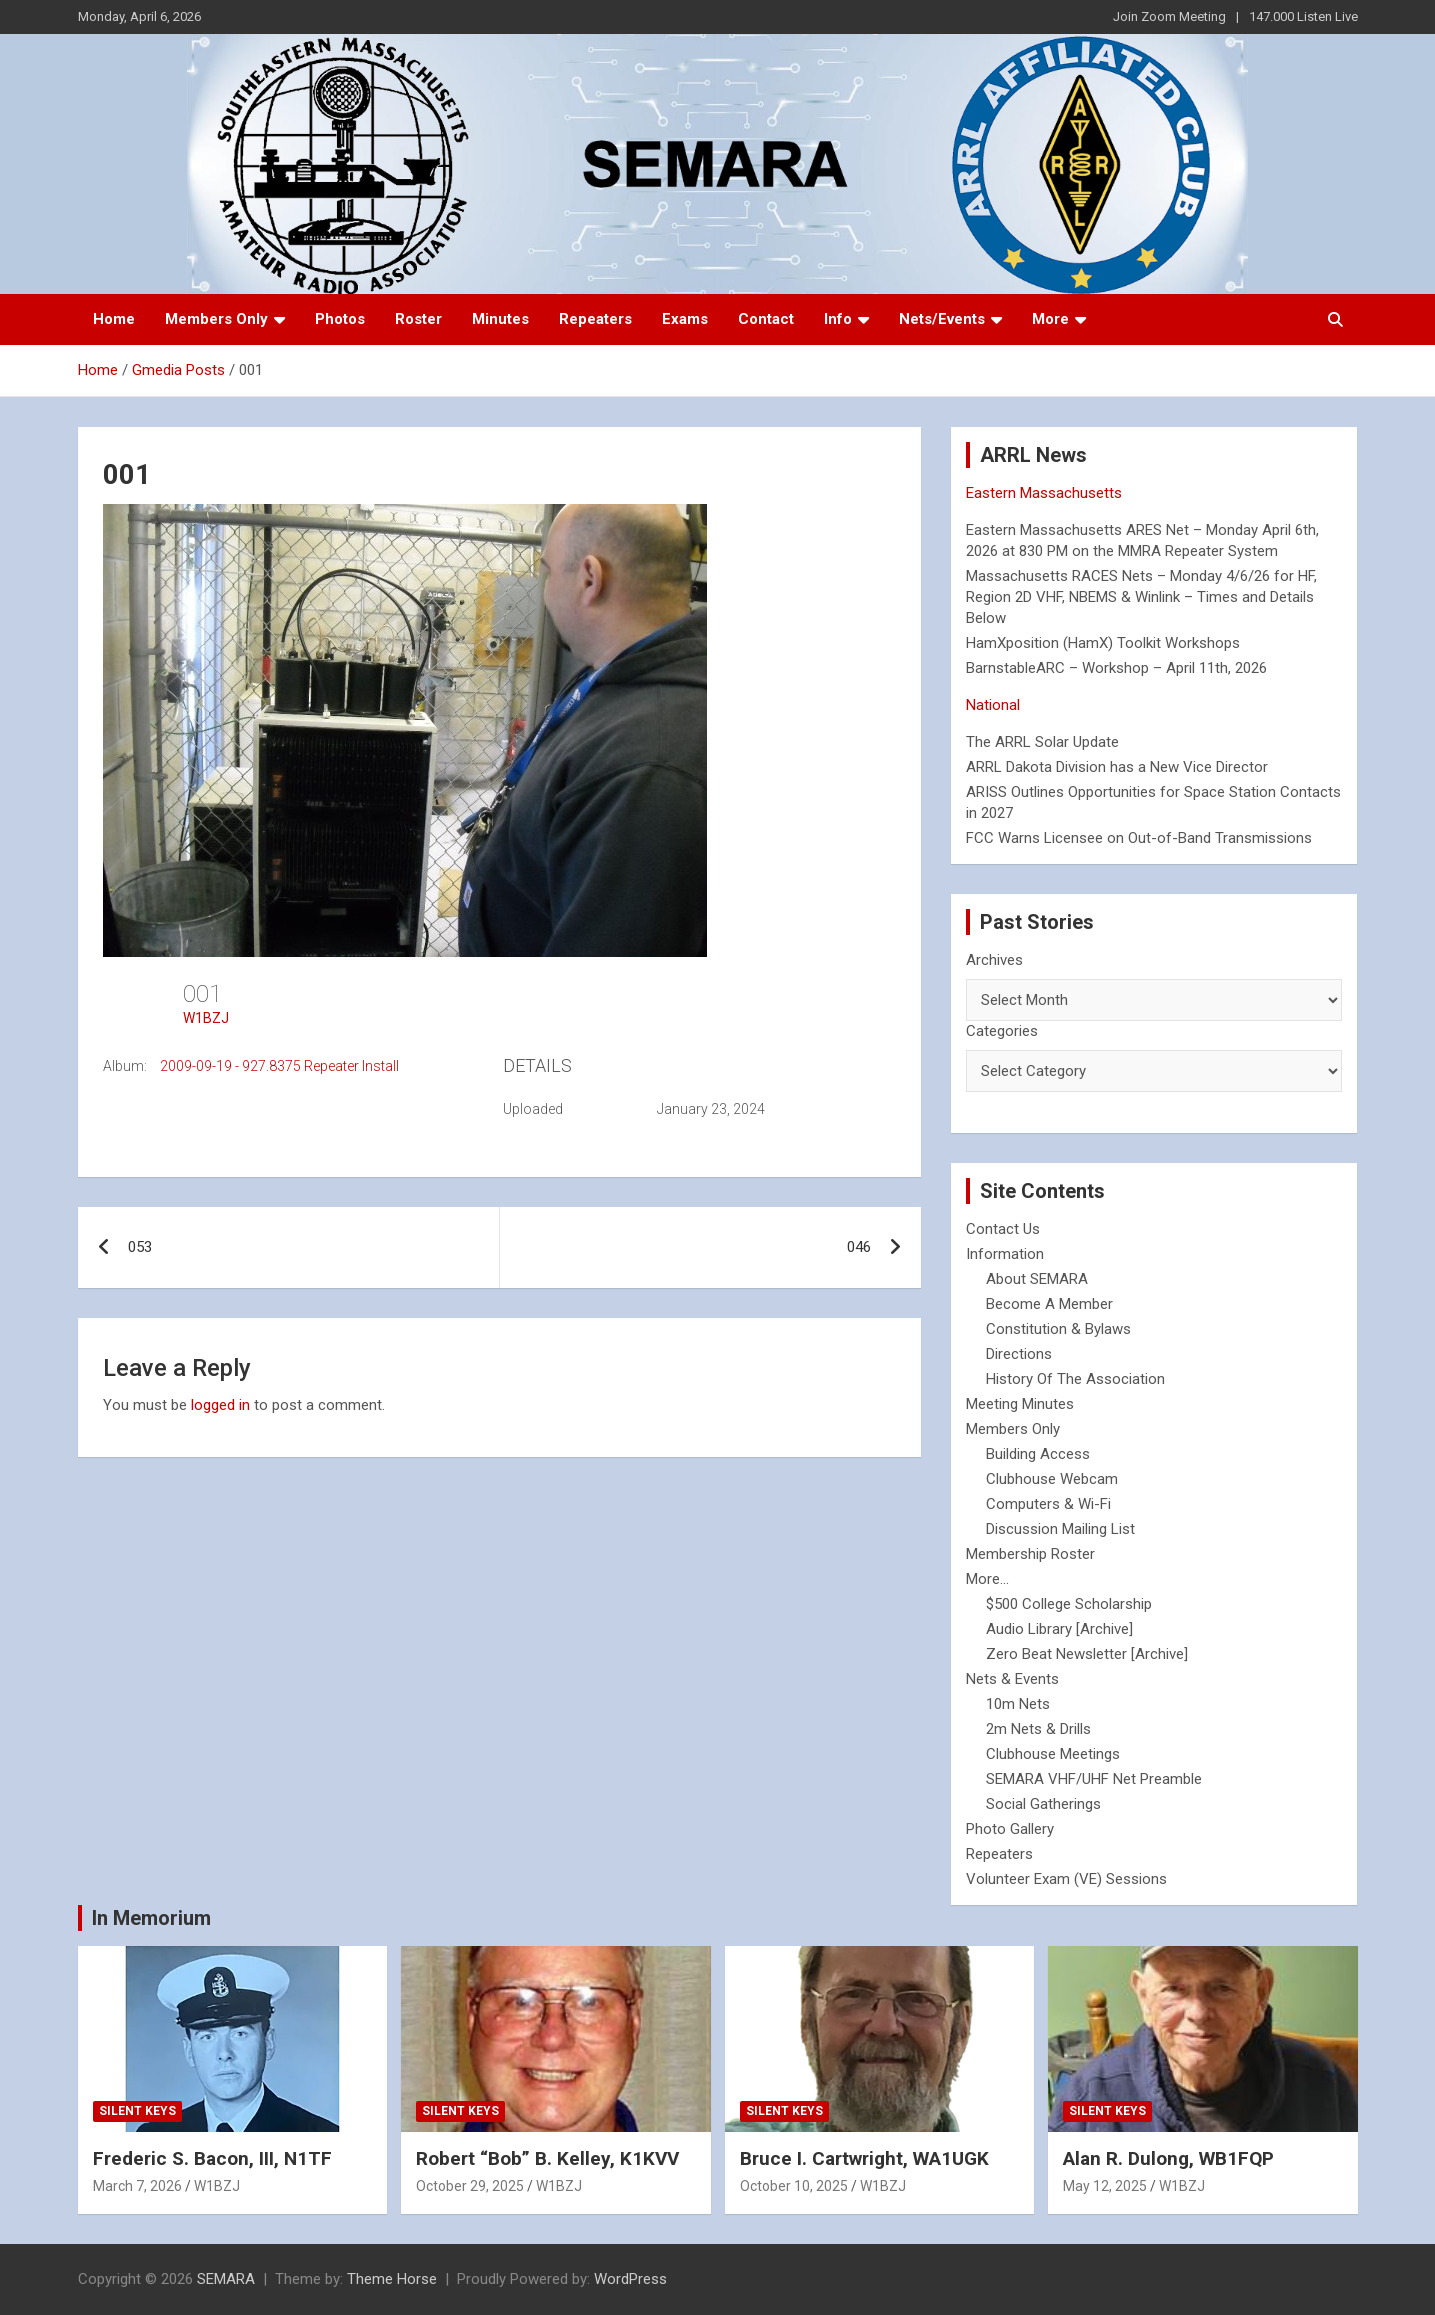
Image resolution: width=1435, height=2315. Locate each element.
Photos (340, 319)
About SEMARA (1037, 1279)
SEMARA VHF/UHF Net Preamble (1094, 1779)
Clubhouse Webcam (1052, 1479)
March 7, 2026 (137, 2186)
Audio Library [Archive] (1059, 1629)
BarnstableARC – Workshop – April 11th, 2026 (1116, 668)
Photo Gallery (1010, 1829)
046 (859, 1247)
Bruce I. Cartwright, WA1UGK (864, 2158)
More (1050, 319)
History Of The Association (1075, 1379)
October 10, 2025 (794, 2186)
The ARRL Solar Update (1042, 742)
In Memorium (151, 1918)
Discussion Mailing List (1060, 1529)
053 (140, 1247)
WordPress (630, 2279)
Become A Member (1049, 1304)
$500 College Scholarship (1069, 1604)
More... (987, 1579)
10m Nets (1018, 1704)
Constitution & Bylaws (1058, 1329)
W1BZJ (206, 1018)
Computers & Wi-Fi (1048, 1504)
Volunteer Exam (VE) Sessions (1066, 1879)
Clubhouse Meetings (1053, 1754)
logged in (220, 1405)
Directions (1019, 1354)
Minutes (500, 319)
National (993, 705)
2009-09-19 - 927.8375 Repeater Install (279, 1066)
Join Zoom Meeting (1169, 16)
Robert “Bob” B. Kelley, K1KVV (547, 2158)
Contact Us (1003, 1229)
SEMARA (226, 2279)
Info (838, 319)
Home (114, 319)
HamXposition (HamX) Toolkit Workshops (1103, 643)
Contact (766, 319)
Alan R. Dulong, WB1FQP (1168, 2158)
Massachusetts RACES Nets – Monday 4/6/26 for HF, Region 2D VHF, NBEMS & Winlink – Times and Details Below (1141, 597)
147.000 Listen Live (1303, 16)
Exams (685, 319)
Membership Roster (1030, 1554)
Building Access (1038, 1454)
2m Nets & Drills (1038, 1729)
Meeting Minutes (1020, 1404)
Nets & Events (1012, 1679)
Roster (418, 319)
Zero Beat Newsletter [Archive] (1087, 1654)
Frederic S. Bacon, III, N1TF (212, 2158)
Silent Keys (137, 2111)
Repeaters (595, 319)
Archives (994, 960)
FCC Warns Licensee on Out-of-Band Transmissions (1139, 838)
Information (1005, 1254)
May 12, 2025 (1105, 2186)
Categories (1002, 1031)
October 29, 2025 (470, 2186)
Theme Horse (392, 2279)
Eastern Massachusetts (1044, 493)
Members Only (216, 319)
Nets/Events (942, 319)
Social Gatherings (1043, 1804)
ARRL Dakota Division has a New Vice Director (1117, 767)
